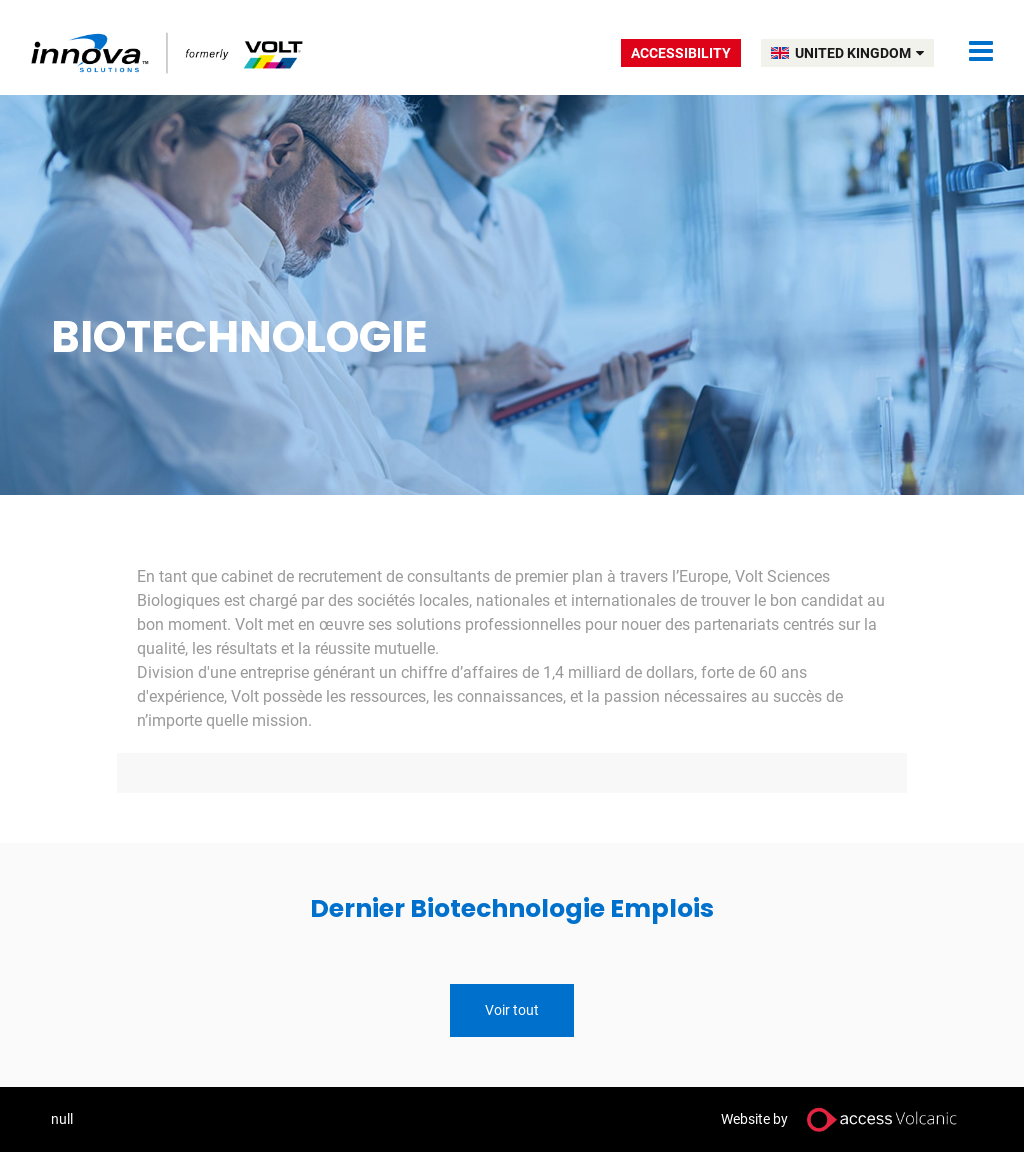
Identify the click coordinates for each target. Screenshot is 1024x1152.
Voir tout (512, 1010)
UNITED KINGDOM (859, 53)
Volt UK (168, 52)
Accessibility (681, 53)
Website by (847, 1119)
